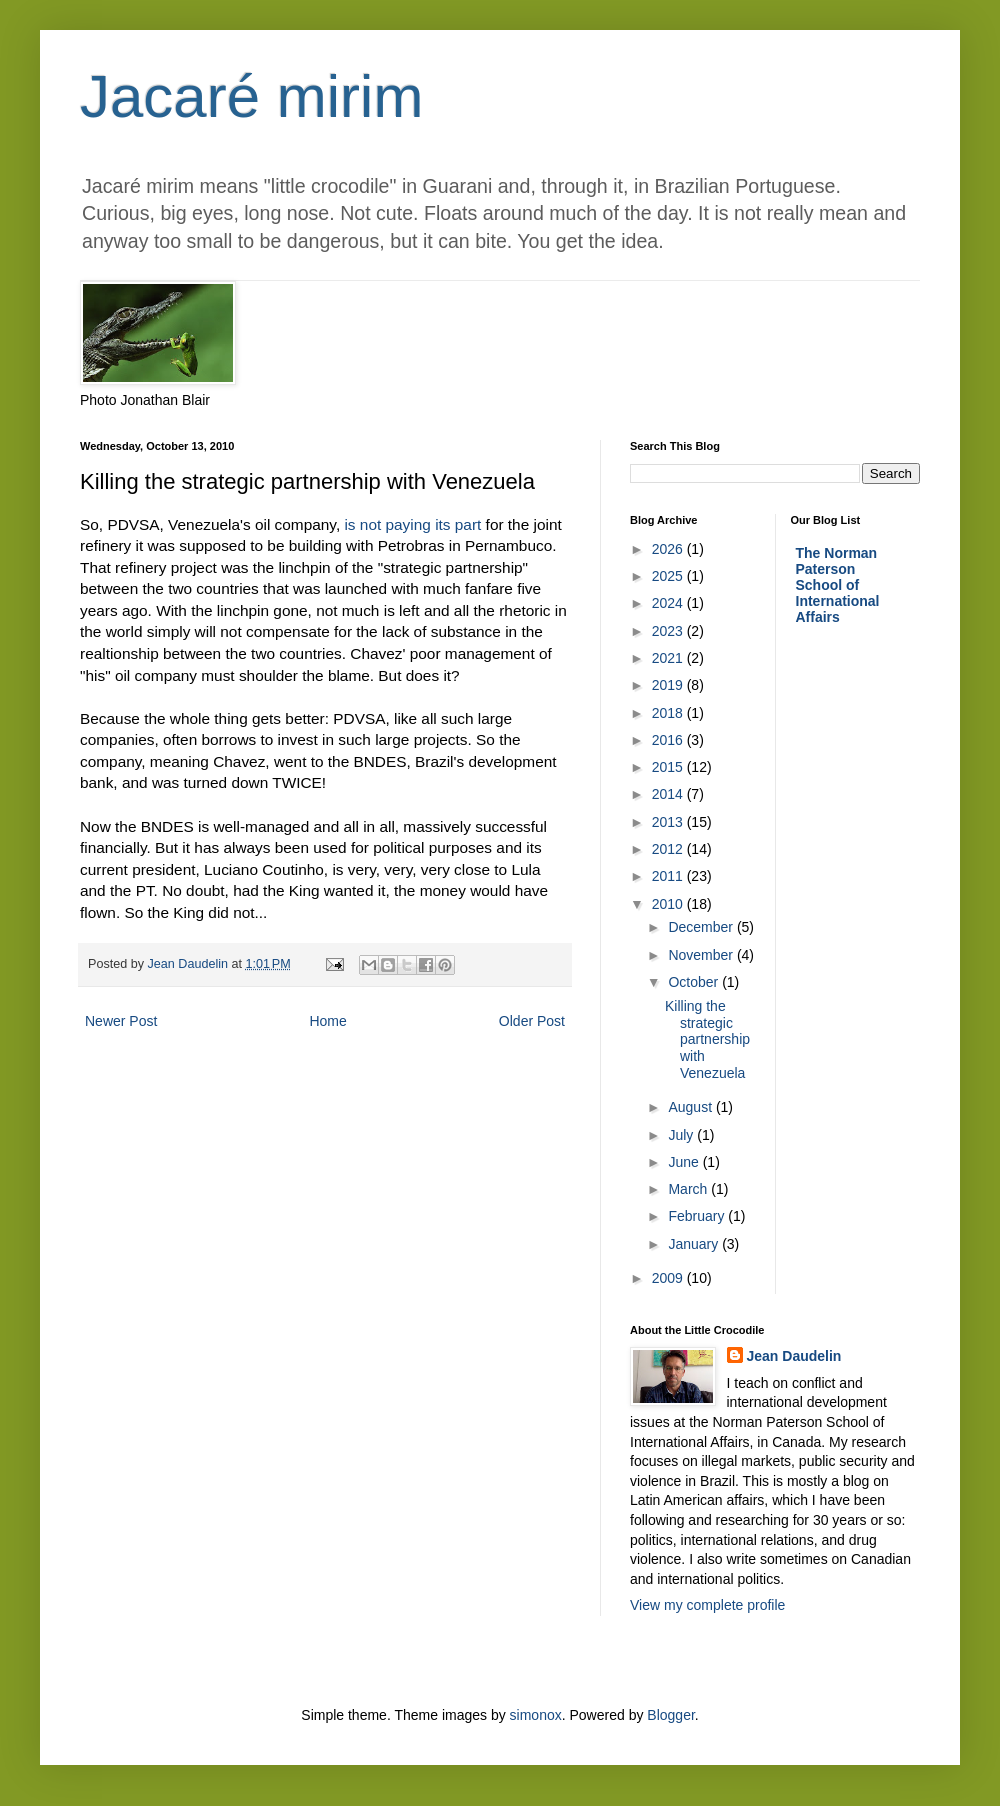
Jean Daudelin (794, 1356)
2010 (669, 904)
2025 (669, 576)
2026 (669, 549)
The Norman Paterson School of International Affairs (838, 585)
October (695, 982)
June (685, 1162)
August (691, 1107)
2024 (669, 603)
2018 (669, 713)
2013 (669, 822)
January (695, 1244)
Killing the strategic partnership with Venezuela (707, 1039)
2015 (669, 767)
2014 (669, 794)
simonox (536, 1715)
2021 (669, 658)
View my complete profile (707, 1605)
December (702, 927)
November (702, 955)
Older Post (532, 1021)
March (689, 1189)
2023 (669, 631)
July (682, 1135)
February (698, 1216)
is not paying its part (412, 524)
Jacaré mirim (251, 96)
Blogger (670, 1715)
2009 (669, 1278)
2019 (669, 685)
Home (327, 1021)
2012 (669, 849)
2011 (669, 876)
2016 (669, 740)
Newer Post (121, 1021)
